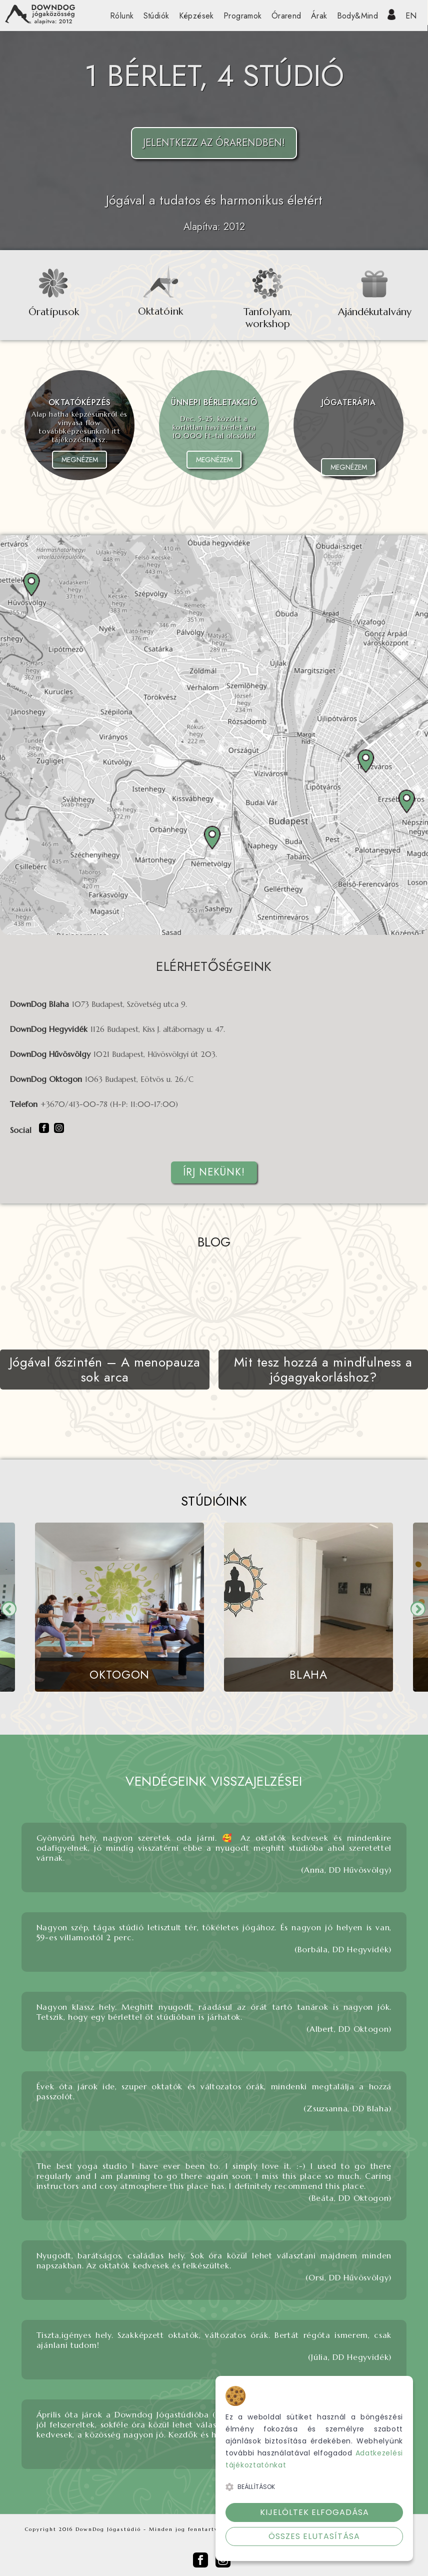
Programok (243, 16)
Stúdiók (157, 16)
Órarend (287, 16)
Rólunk (122, 16)
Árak (319, 16)
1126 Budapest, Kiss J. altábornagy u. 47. (157, 1029)
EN (411, 16)
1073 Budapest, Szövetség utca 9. (129, 1004)
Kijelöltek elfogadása (314, 2512)
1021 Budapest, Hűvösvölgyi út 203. (155, 1054)
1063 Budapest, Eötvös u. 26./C (139, 1079)
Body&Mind (357, 16)
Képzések (196, 16)
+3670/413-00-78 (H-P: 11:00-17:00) (109, 1104)
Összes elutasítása (314, 2536)
